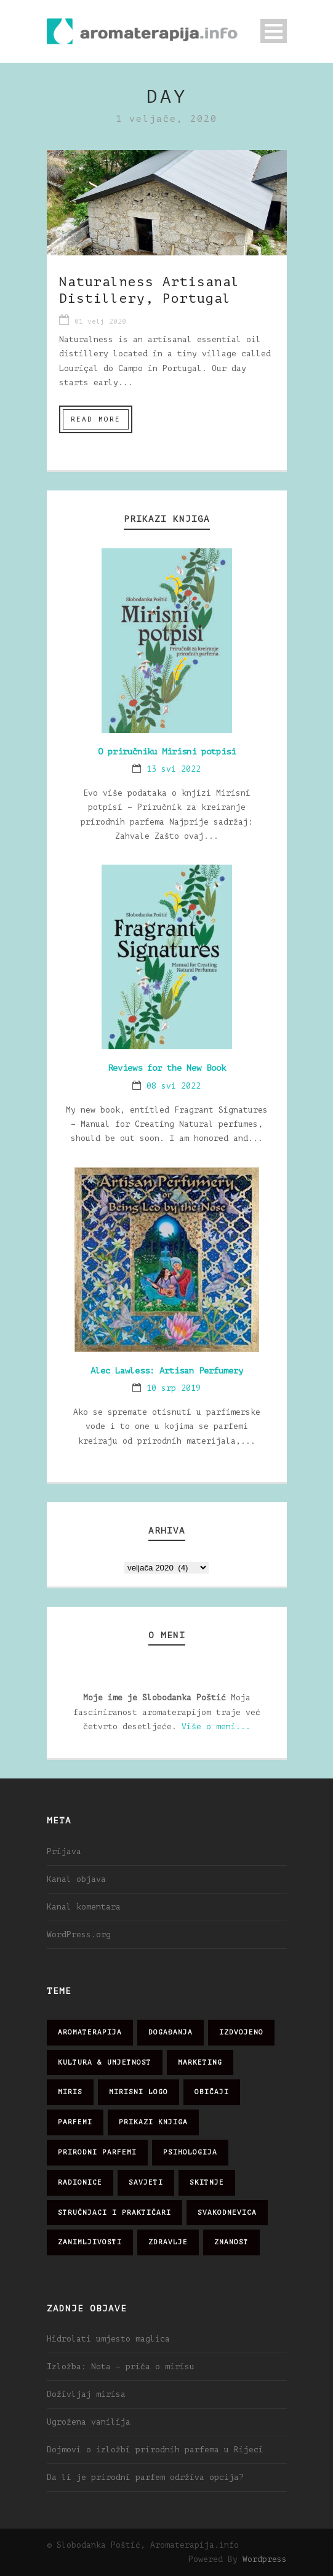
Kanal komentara (84, 1906)
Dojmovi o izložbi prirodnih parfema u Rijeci (155, 2449)
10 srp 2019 (173, 1388)
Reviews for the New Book (167, 1068)
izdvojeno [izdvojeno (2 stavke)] (241, 2032)
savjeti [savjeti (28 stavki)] (146, 2182)
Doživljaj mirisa (86, 2394)
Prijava (64, 1851)
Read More (96, 419)
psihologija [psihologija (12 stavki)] (190, 2152)
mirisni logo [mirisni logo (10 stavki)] (138, 2092)
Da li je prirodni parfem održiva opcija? (145, 2477)
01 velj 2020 (100, 322)
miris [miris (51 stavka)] (70, 2092)
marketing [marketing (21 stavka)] (200, 2062)
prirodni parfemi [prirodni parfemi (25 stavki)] (97, 2152)
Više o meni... (216, 1726)
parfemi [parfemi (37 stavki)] (75, 2122)
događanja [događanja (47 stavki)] (170, 2032)
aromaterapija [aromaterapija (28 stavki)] (90, 2032)
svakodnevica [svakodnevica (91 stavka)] (227, 2213)
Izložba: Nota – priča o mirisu (121, 2366)
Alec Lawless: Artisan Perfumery (166, 1370)
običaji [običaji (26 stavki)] (212, 2092)
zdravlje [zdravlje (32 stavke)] (168, 2242)
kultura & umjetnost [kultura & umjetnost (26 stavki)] (104, 2062)
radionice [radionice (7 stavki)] (80, 2182)
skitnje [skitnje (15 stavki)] (207, 2182)
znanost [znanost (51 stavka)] (231, 2242)
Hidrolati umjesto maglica (108, 2338)
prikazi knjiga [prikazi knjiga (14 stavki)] (153, 2122)
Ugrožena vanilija (88, 2421)
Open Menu (273, 31)
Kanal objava (76, 1879)
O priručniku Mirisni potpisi (167, 751)
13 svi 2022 (173, 769)
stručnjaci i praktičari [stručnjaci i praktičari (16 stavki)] (114, 2213)
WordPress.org (79, 1934)
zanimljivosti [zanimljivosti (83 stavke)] (90, 2242)
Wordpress (265, 2559)
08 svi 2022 (173, 1085)
